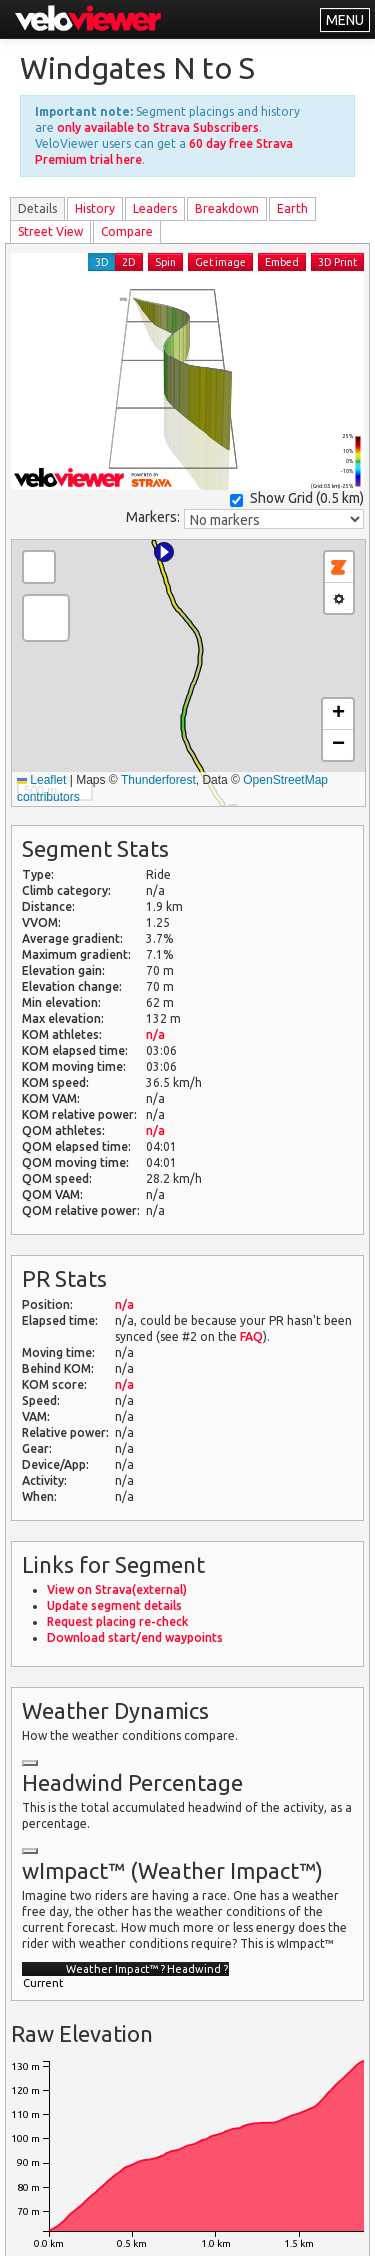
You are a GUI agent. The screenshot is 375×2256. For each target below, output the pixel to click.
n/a (155, 1034)
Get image (220, 262)
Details (37, 208)
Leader (155, 208)
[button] (164, 552)
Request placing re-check (117, 1621)
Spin (165, 262)
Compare (127, 231)
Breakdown (227, 208)
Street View (50, 231)
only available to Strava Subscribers (158, 127)
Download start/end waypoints (135, 1637)
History (95, 208)
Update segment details (114, 1605)
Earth (292, 208)
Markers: (153, 517)
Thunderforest (158, 780)
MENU (345, 20)
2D (129, 262)
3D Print (337, 262)
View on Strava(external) (117, 1589)
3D (102, 262)
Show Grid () (297, 498)
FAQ (251, 1336)
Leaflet (41, 780)
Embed (282, 262)
